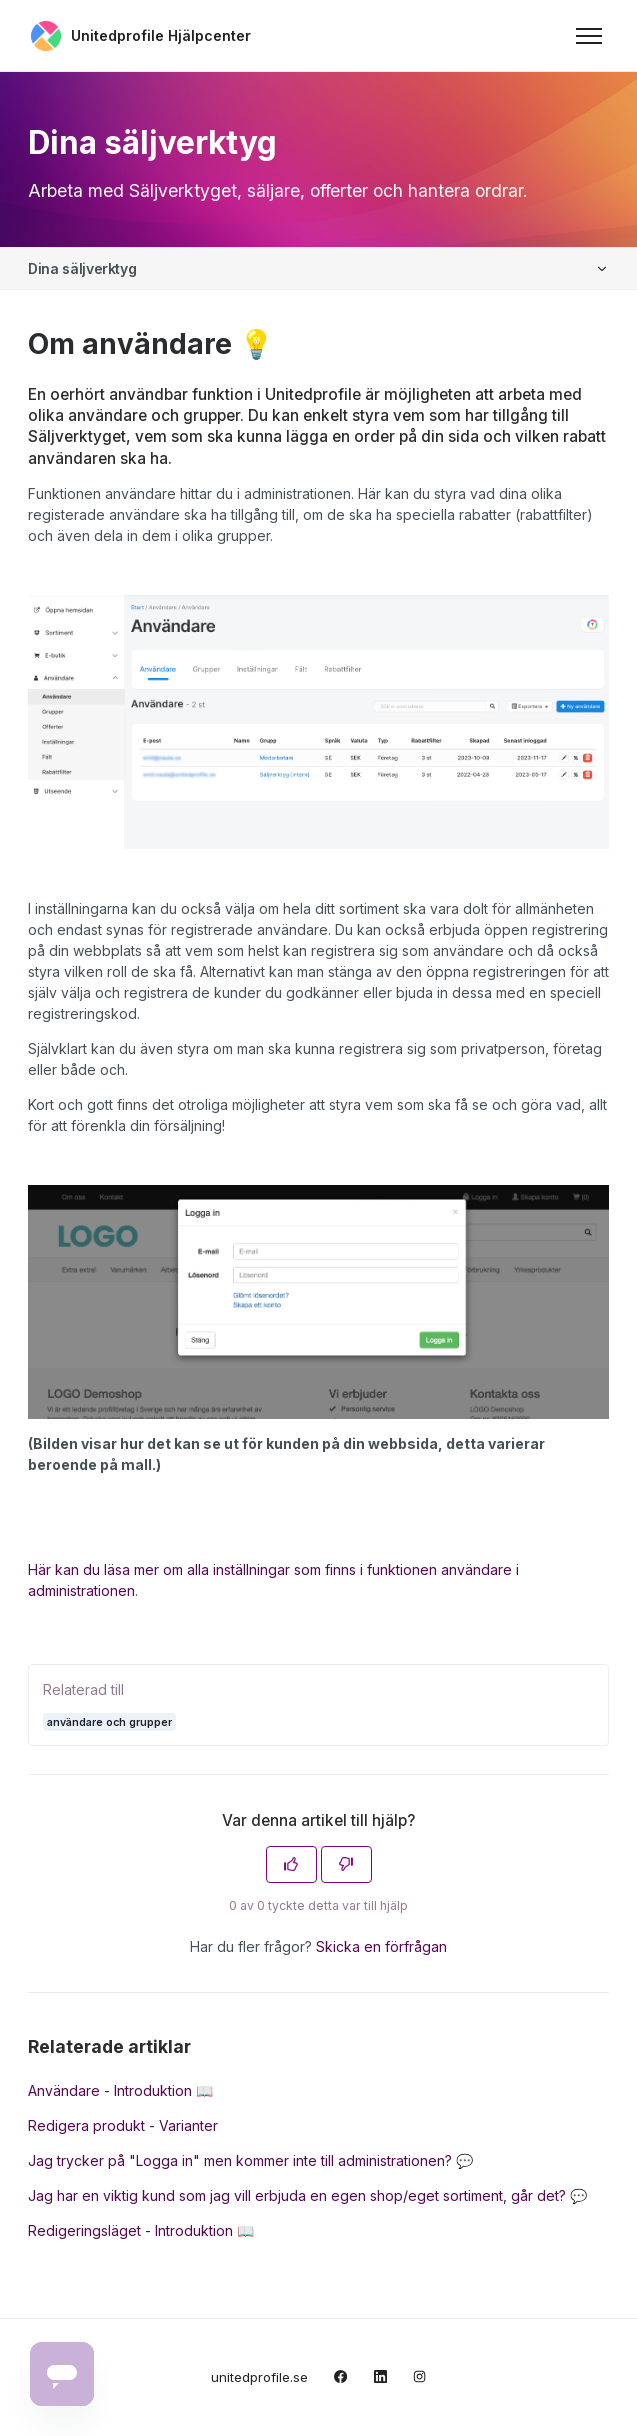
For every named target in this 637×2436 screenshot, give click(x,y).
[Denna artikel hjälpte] (291, 1864)
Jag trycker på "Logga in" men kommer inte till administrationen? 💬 (250, 2160)
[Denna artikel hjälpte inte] (346, 1864)
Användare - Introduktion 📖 (120, 2090)
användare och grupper (109, 1721)
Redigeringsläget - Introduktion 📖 (141, 2230)
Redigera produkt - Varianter (123, 2125)
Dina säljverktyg (82, 268)
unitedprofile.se (259, 2377)
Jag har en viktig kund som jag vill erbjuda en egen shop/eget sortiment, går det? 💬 (307, 2195)
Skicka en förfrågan (381, 1946)
